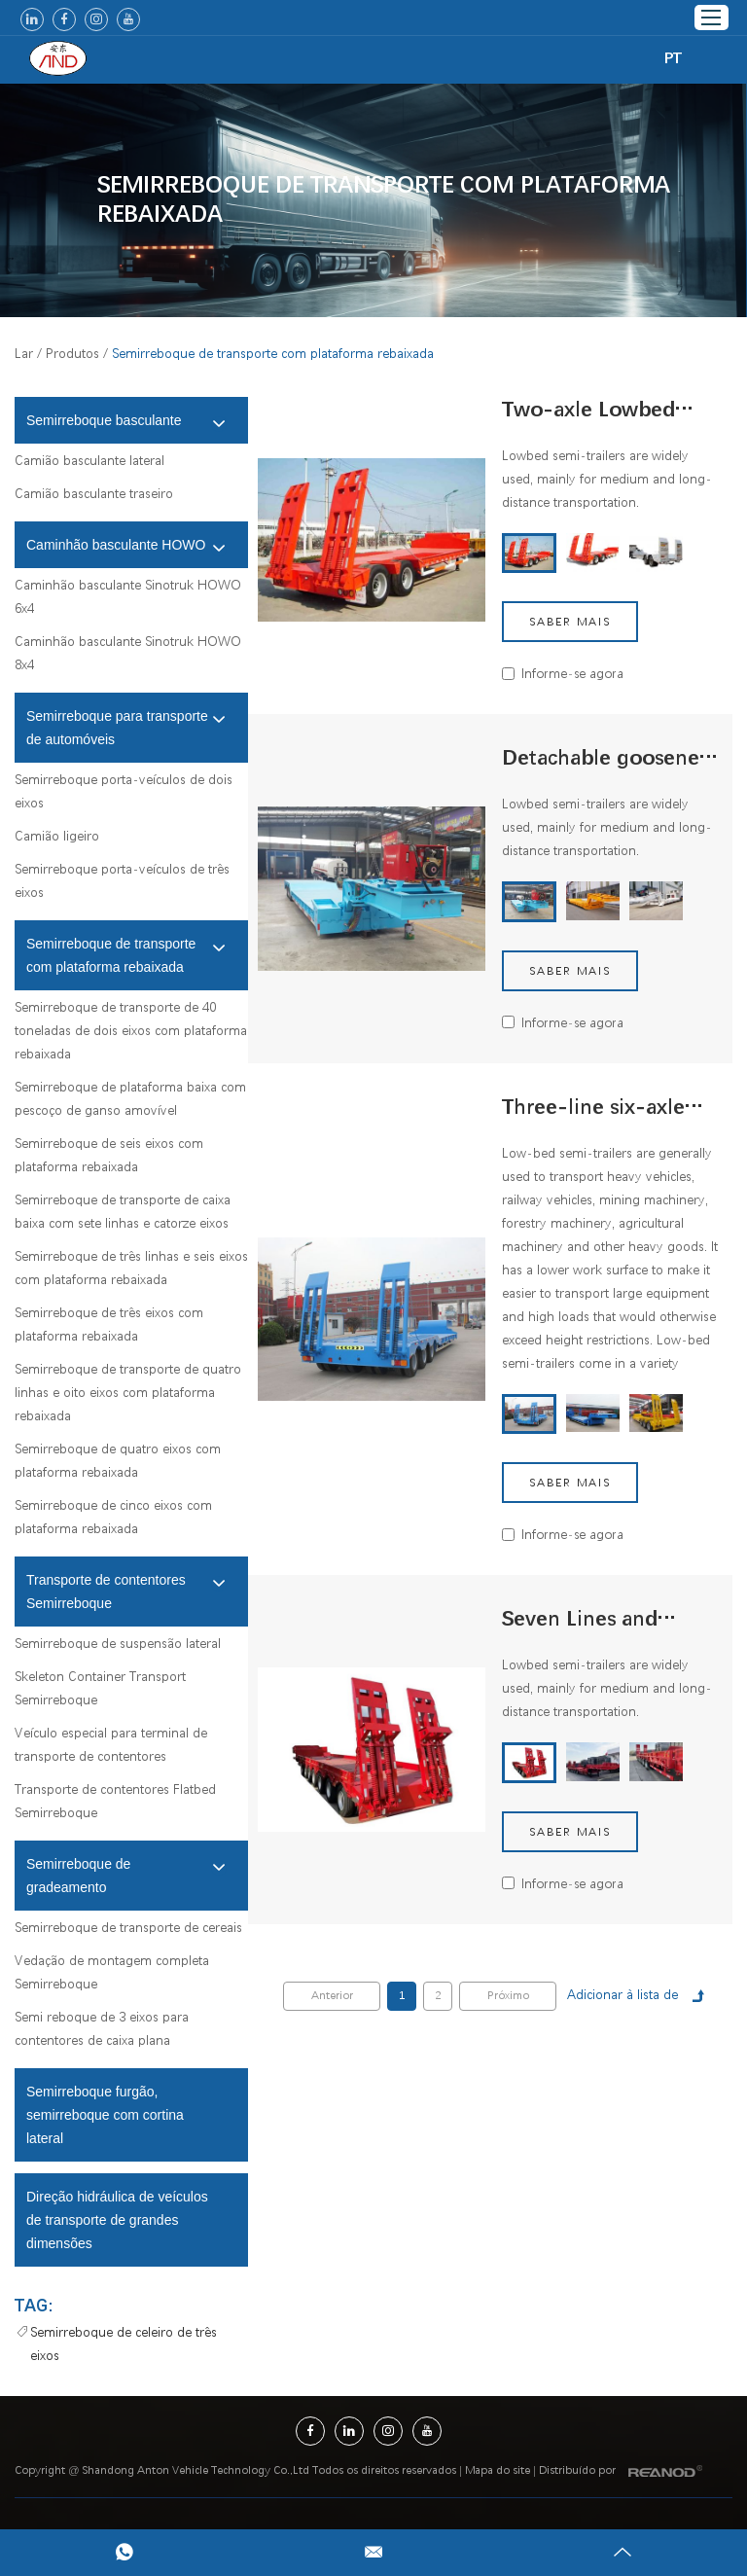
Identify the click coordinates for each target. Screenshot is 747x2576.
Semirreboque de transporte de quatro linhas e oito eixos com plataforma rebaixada (128, 1392)
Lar (24, 353)
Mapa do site (497, 2470)
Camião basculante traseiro (94, 493)
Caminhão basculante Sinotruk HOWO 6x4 (128, 596)
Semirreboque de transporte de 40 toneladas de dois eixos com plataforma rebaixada (131, 1030)
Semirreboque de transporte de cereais (128, 1927)
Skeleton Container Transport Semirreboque (100, 1687)
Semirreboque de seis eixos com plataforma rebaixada (109, 1154)
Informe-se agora (572, 673)
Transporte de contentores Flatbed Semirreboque (115, 1800)
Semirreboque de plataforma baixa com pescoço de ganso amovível (130, 1098)
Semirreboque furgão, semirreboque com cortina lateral (105, 2115)
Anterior (332, 1995)
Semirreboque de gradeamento (126, 1875)
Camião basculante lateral (89, 460)
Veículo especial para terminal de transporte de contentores (111, 1744)
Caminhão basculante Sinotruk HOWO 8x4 (128, 652)
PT (673, 58)
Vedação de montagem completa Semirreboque (112, 1971)
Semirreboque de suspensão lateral (118, 1643)
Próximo (508, 1995)
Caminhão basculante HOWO (126, 546)
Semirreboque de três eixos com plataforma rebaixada (109, 1324)
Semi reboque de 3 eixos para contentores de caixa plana (102, 2028)
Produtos (72, 353)
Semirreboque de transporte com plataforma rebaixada (383, 200)
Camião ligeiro (57, 835)
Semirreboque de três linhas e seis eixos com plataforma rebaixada (131, 1267)
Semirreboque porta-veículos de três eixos (122, 880)
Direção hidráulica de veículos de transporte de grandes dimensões (117, 2220)
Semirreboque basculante (126, 422)
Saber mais (570, 622)
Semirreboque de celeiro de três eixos (123, 2343)
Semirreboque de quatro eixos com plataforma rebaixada (118, 1460)
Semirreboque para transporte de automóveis (126, 727)
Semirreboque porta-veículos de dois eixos (123, 790)
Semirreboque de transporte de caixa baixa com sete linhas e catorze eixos (123, 1211)
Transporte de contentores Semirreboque (126, 1591)
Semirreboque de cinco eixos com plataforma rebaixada (113, 1516)
